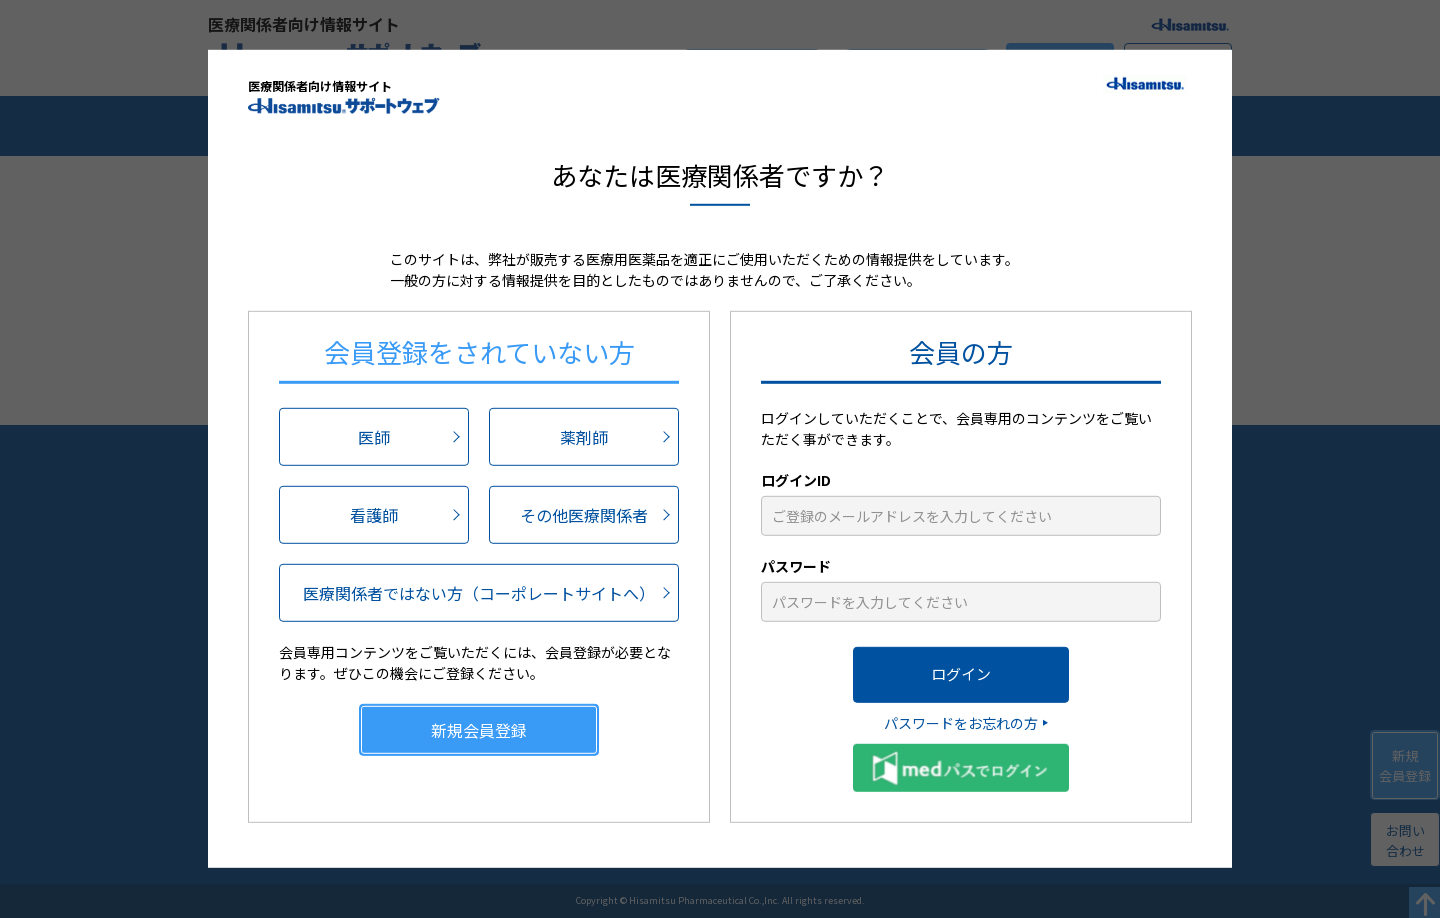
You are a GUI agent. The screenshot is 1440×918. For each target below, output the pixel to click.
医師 (374, 436)
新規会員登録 (479, 729)
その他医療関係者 (584, 514)
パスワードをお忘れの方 (961, 722)
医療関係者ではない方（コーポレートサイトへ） (479, 592)
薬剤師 (584, 436)
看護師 (374, 514)
